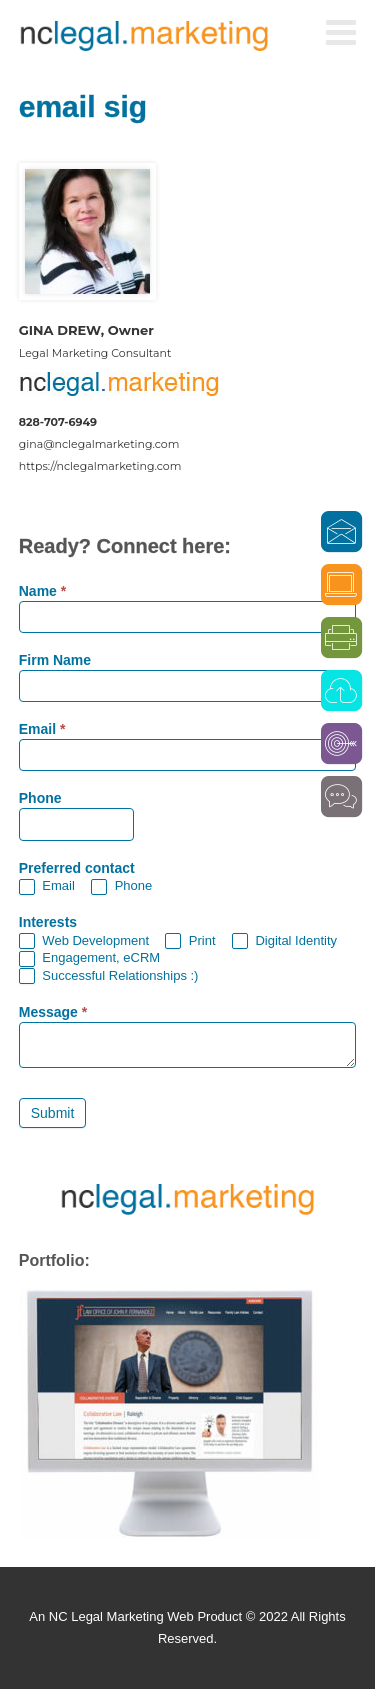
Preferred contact (77, 868)
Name (42, 591)
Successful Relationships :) (109, 976)
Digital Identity (284, 941)
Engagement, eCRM (89, 958)
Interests (48, 922)
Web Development (84, 941)
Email (42, 729)
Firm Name (55, 660)
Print (190, 941)
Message (53, 1012)
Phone (40, 798)
